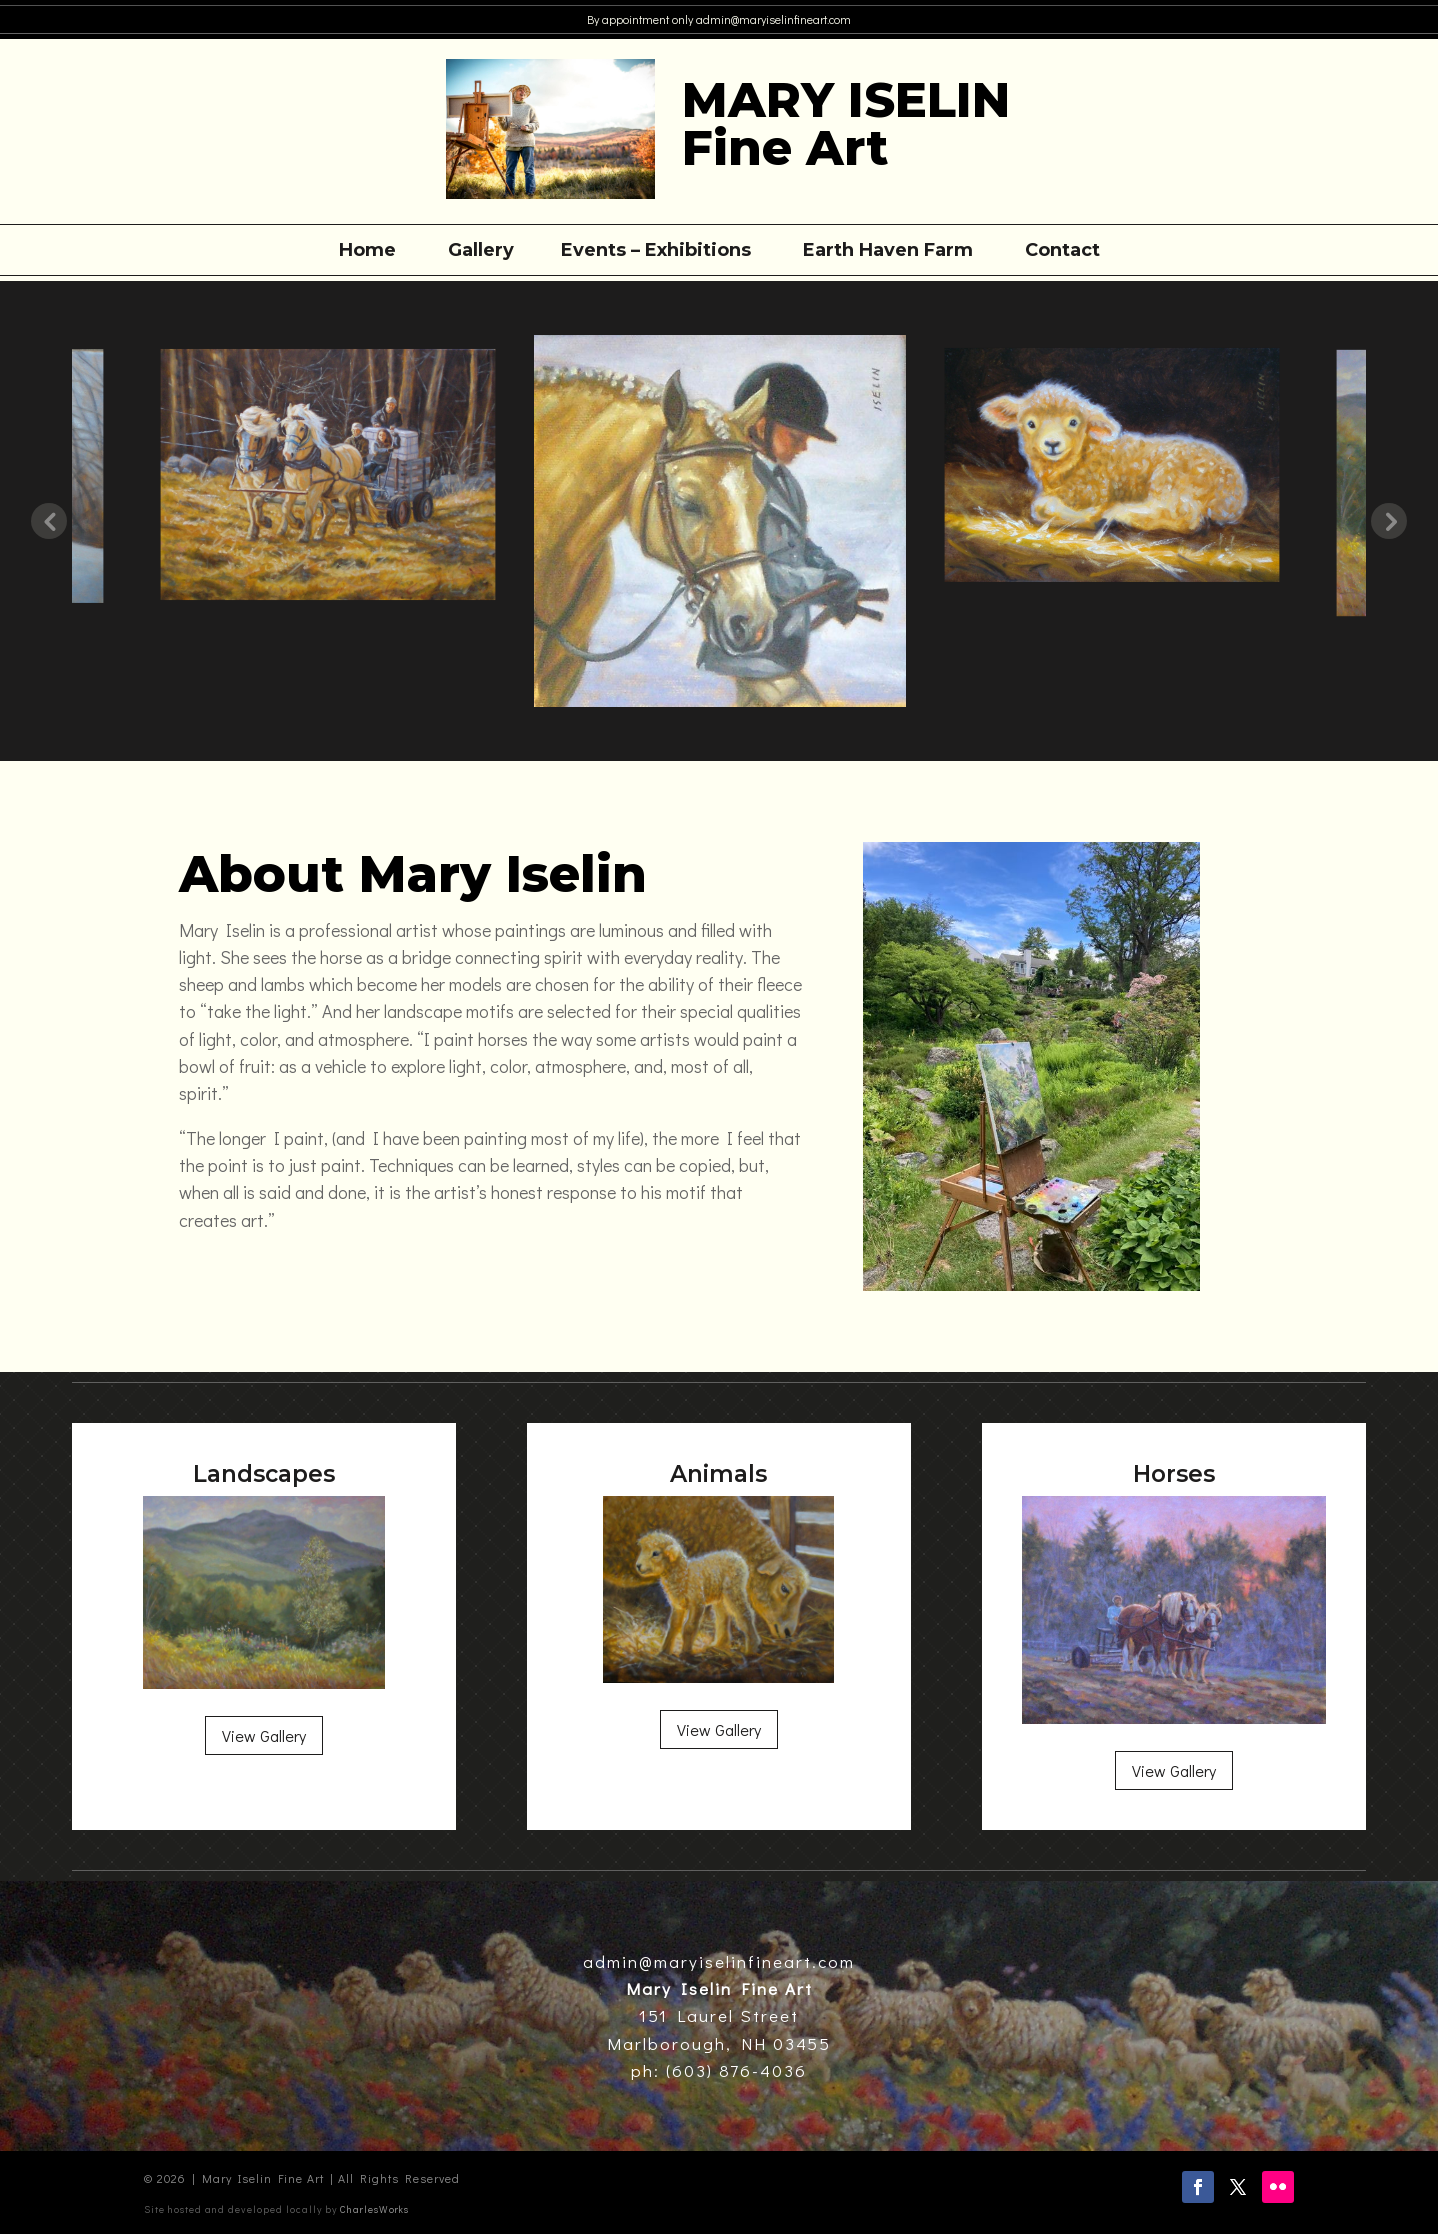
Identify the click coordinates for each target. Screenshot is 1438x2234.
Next (1389, 521)
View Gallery (264, 1735)
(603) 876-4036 (733, 2070)
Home (367, 252)
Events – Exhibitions (656, 252)
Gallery (481, 252)
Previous (49, 521)
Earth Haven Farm (888, 252)
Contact (1062, 252)
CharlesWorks (374, 2209)
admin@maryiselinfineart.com (772, 19)
